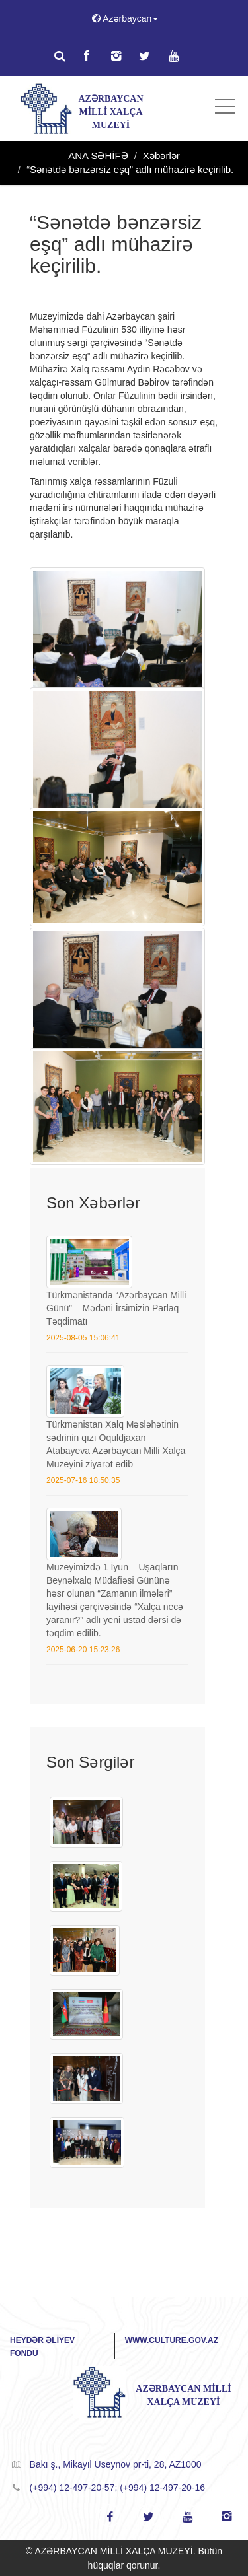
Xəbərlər (161, 155)
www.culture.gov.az (171, 2340)
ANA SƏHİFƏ (98, 155)
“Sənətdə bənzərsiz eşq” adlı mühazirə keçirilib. (129, 169)
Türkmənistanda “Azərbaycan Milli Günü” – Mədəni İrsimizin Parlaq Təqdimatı (116, 1308)
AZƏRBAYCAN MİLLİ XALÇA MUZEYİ (110, 112)
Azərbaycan (124, 18)
